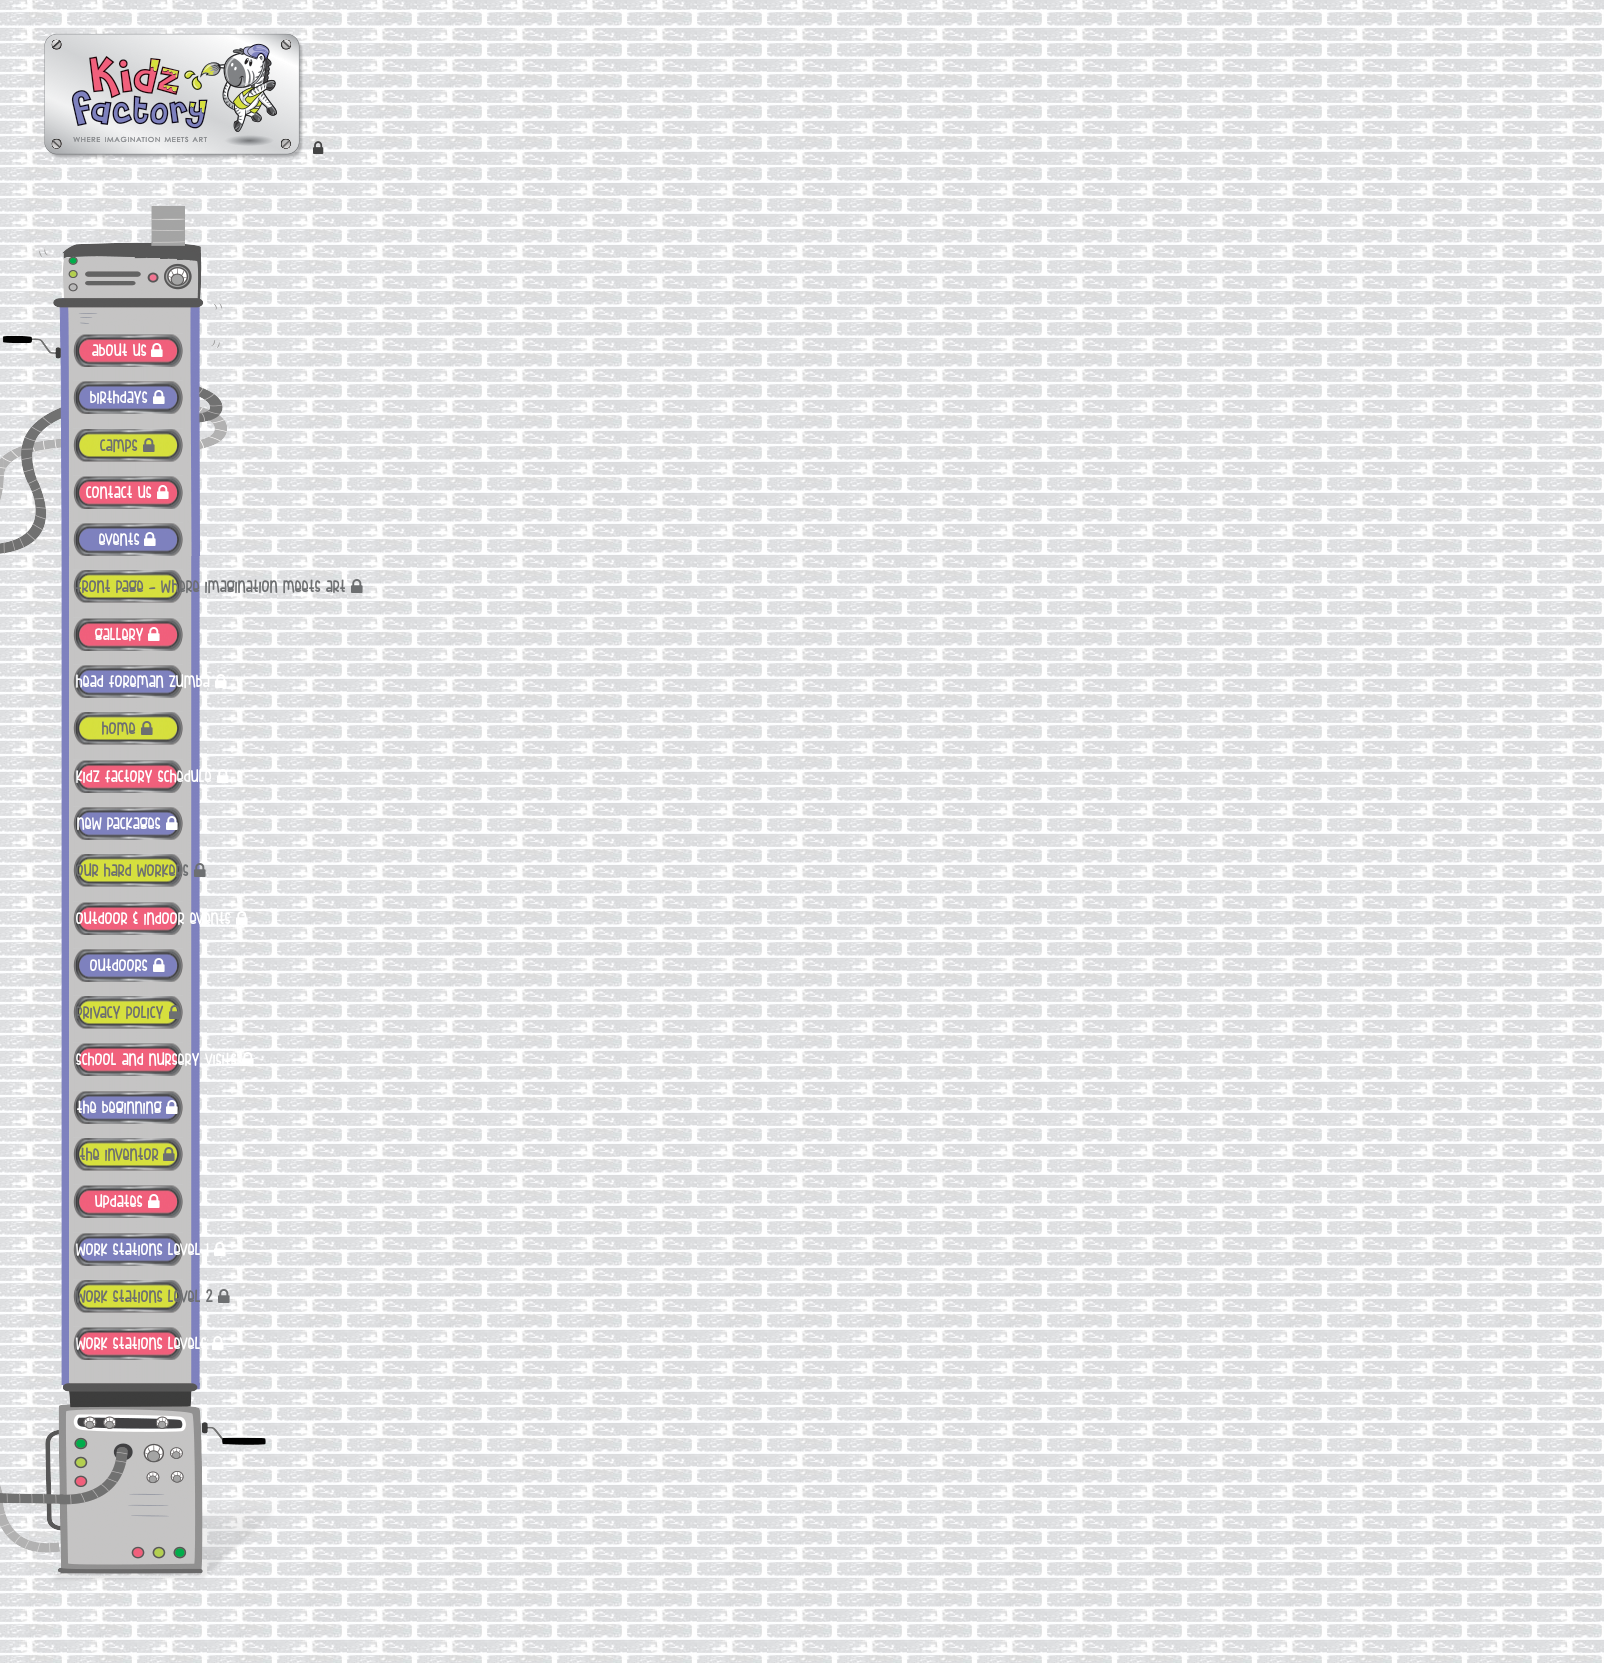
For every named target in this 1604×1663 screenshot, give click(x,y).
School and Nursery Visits (129, 1060)
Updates (119, 1202)
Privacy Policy (120, 1013)
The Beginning (119, 1108)
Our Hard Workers (129, 871)
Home (119, 729)
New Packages (119, 824)
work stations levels (129, 1344)
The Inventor (119, 1155)
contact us (119, 493)
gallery (119, 635)
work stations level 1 (129, 1250)
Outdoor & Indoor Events (129, 919)
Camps (119, 446)
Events (119, 540)
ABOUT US (119, 351)
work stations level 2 (129, 1297)
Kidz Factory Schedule (129, 777)
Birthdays (119, 398)
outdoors (119, 966)
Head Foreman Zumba (129, 682)
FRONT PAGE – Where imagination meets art (129, 587)
